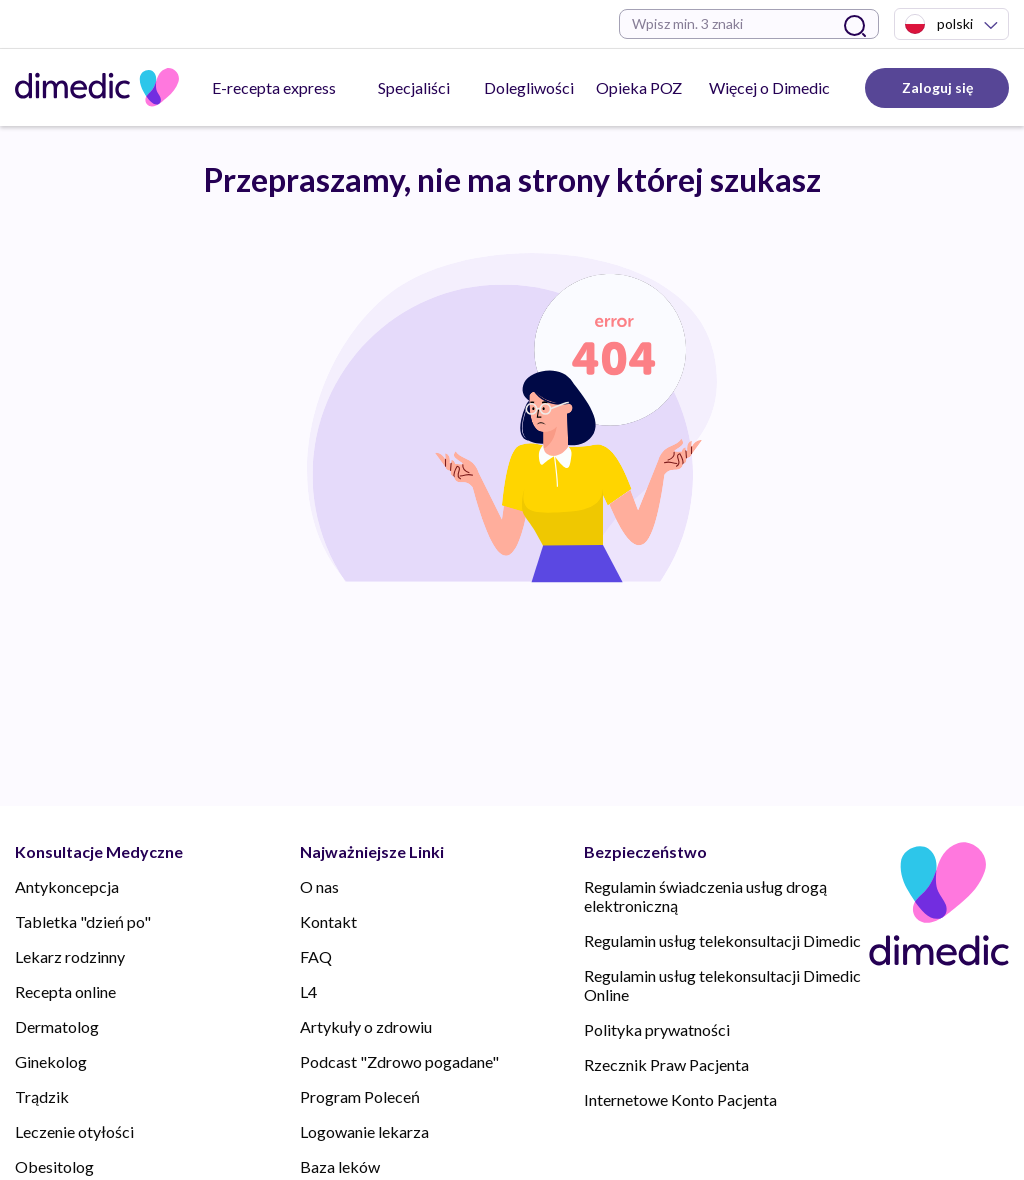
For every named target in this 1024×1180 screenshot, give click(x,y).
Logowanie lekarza (364, 1131)
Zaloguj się (937, 87)
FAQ (316, 956)
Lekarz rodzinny (70, 956)
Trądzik (42, 1096)
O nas (319, 886)
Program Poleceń (360, 1096)
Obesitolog (54, 1166)
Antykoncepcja (67, 886)
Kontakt (328, 921)
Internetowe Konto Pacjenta (680, 1099)
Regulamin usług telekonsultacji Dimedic (722, 940)
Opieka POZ (639, 87)
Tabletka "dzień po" (83, 921)
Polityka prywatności (657, 1029)
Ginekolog (51, 1061)
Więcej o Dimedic (769, 87)
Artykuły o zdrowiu (366, 1026)
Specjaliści (414, 87)
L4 (308, 991)
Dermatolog (57, 1026)
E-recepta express (274, 87)
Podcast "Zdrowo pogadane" (399, 1061)
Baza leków (340, 1166)
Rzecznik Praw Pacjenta (666, 1064)
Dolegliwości (529, 87)
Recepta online (65, 991)
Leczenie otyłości (74, 1131)
